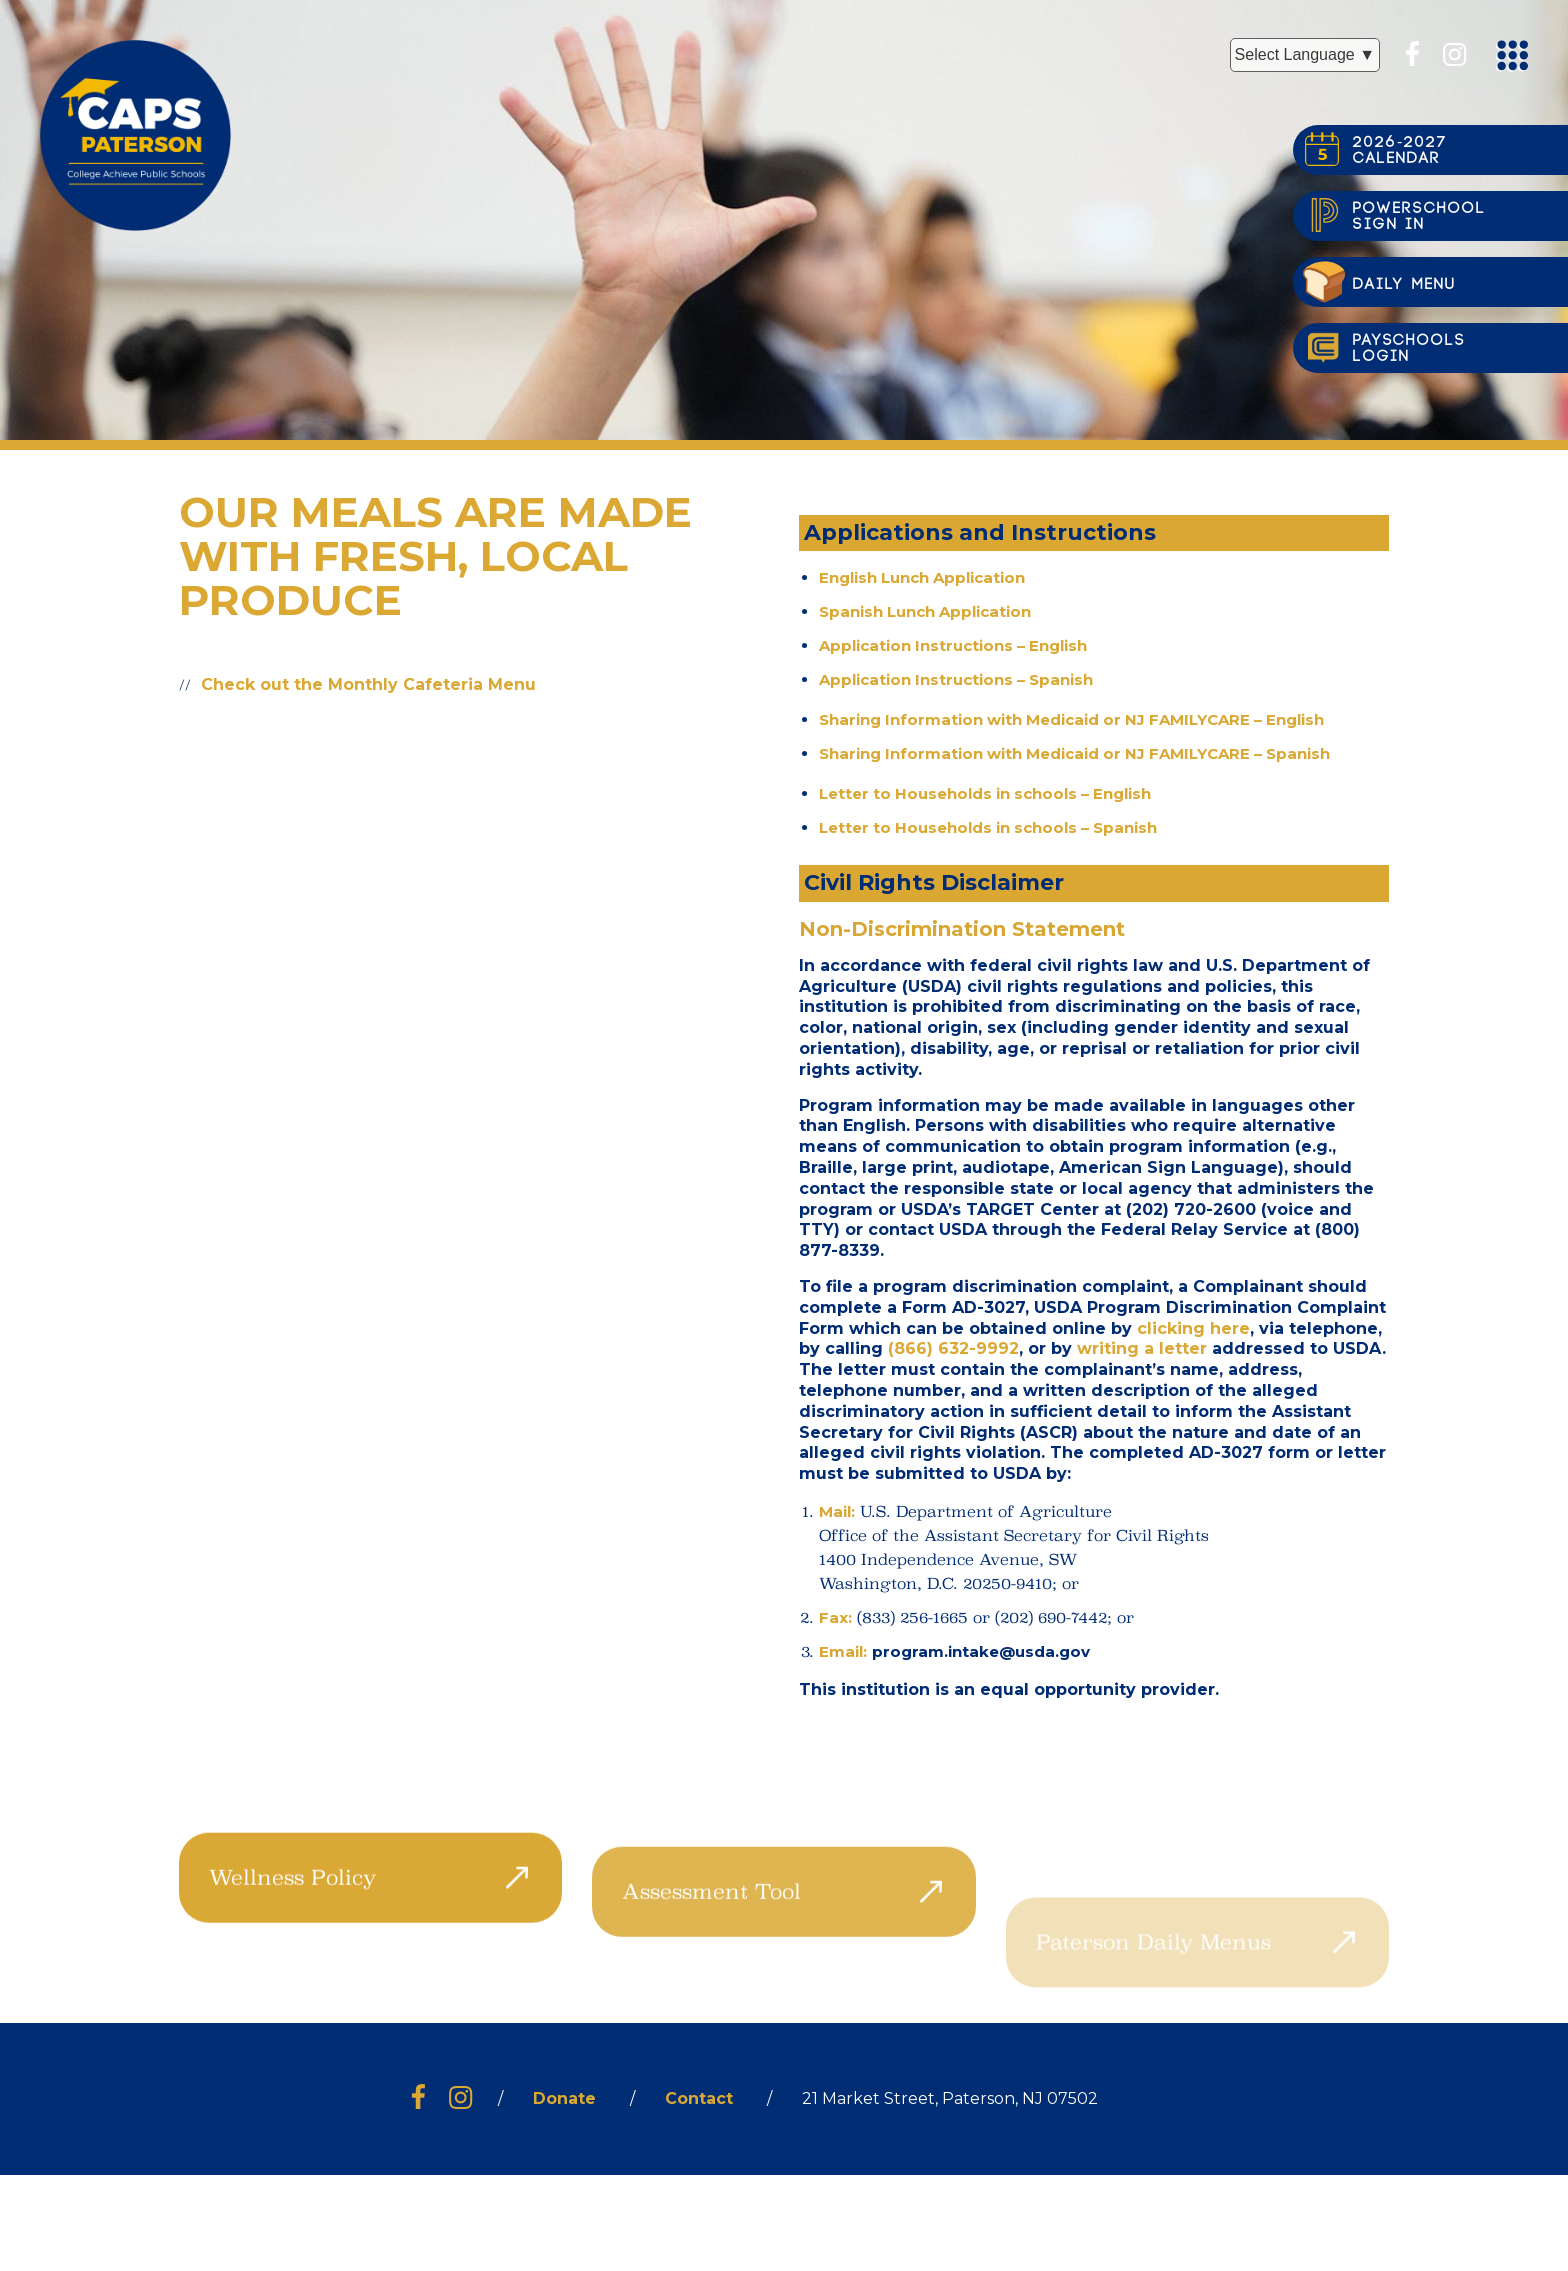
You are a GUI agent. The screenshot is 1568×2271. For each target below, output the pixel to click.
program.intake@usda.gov (981, 1651)
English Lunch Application (922, 577)
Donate (564, 2098)
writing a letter (1142, 1348)
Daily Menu (1404, 284)
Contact (699, 2098)
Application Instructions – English (953, 645)
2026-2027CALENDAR (1400, 150)
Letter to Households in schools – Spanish (988, 827)
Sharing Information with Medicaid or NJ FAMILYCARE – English (1071, 719)
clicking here (1193, 1328)
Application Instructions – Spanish (956, 679)
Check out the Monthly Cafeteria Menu (368, 684)
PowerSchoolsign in (1419, 216)
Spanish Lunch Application (925, 611)
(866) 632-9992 (953, 1348)
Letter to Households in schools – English (985, 793)
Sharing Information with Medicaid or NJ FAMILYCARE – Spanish (1074, 753)
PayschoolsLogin (1409, 348)
